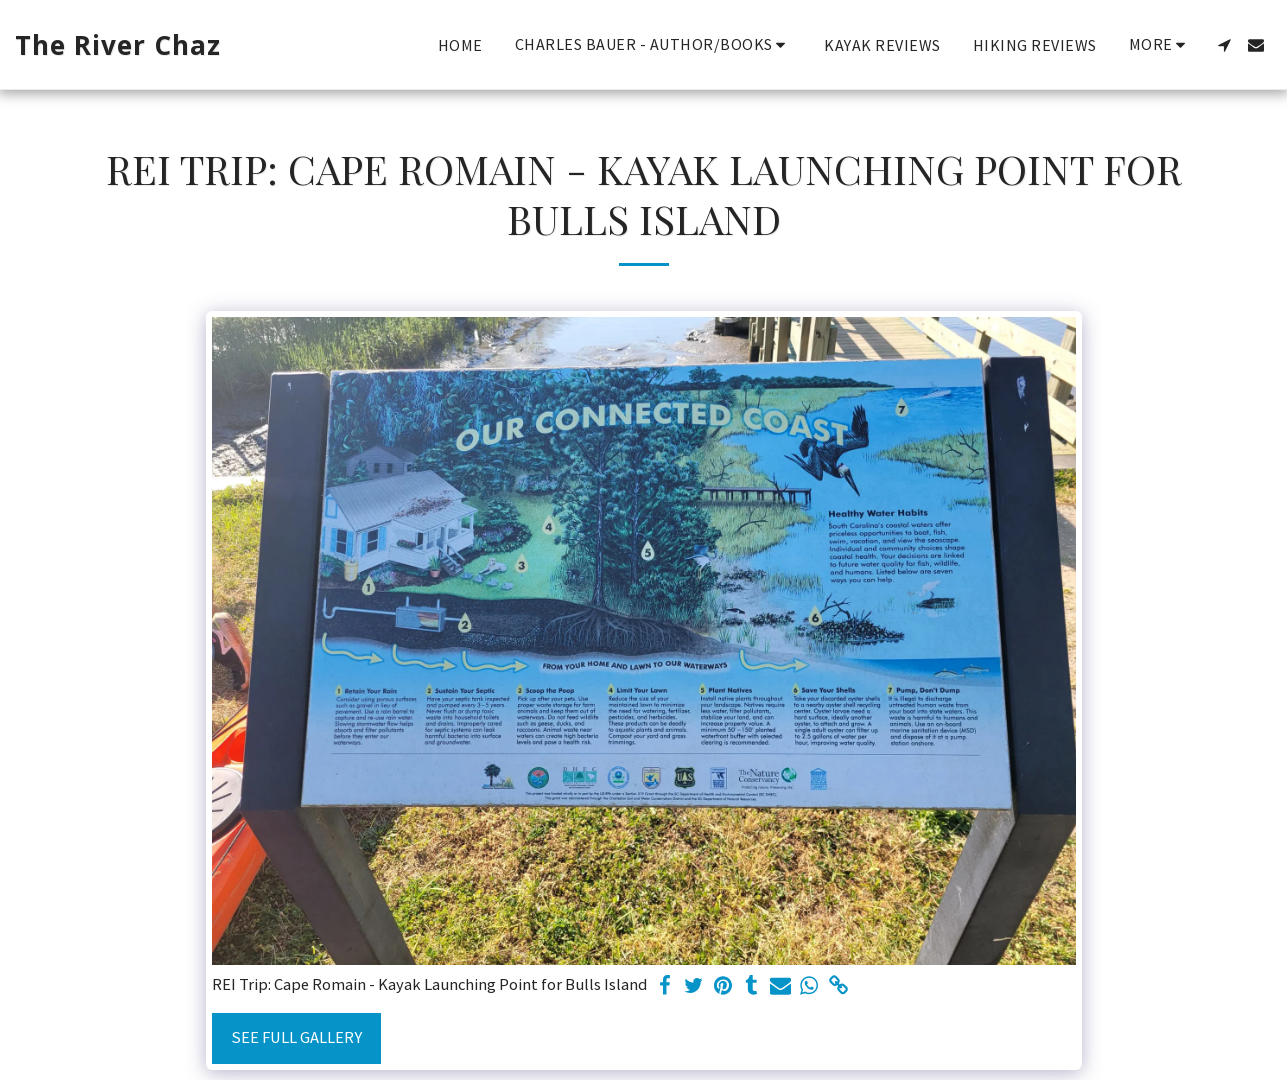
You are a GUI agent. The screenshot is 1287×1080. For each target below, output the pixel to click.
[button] (654, 44)
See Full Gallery (296, 1037)
